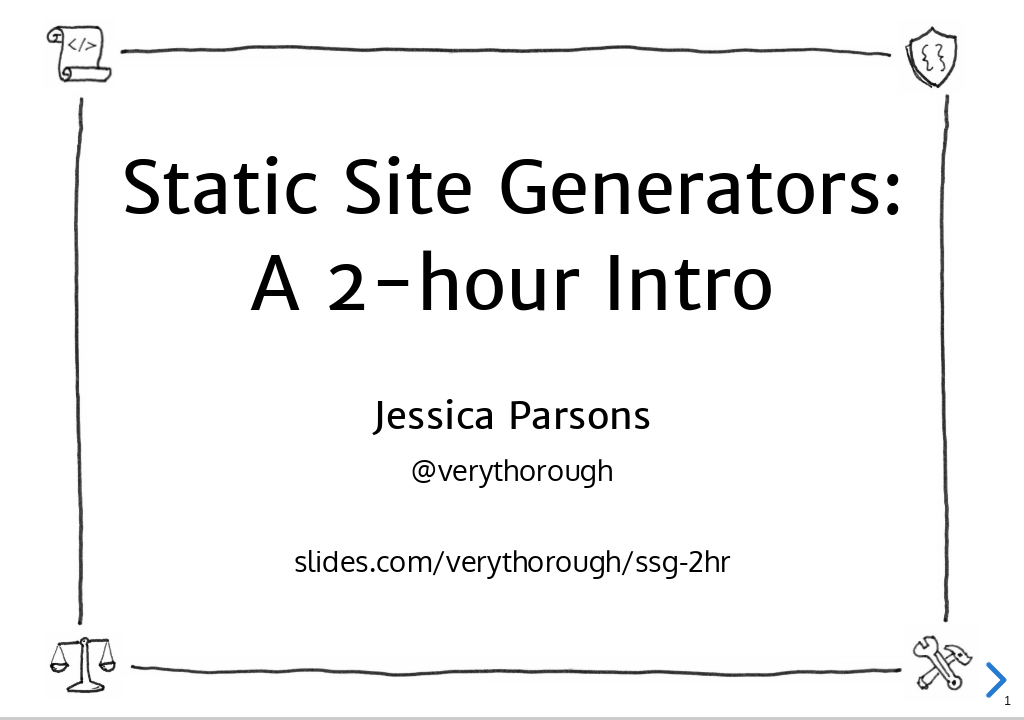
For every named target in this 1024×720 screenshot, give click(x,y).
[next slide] (993, 680)
